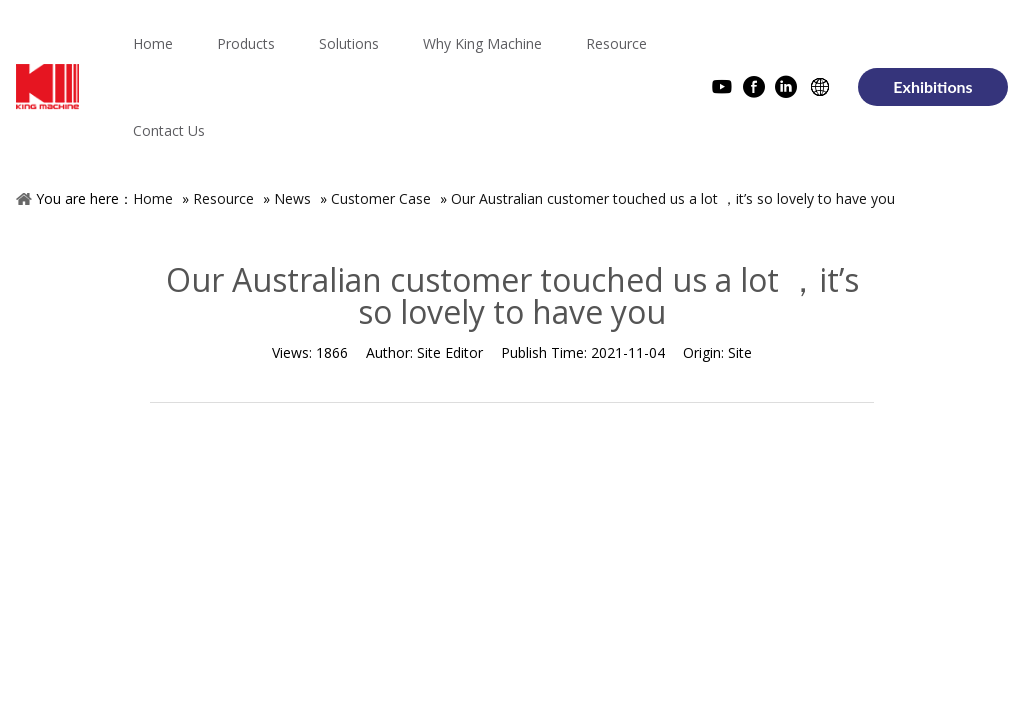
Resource (223, 198)
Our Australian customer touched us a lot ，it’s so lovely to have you (673, 198)
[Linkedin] (786, 89)
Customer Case (381, 198)
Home (153, 198)
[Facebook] (754, 89)
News (292, 198)
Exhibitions (932, 86)
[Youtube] (722, 89)
